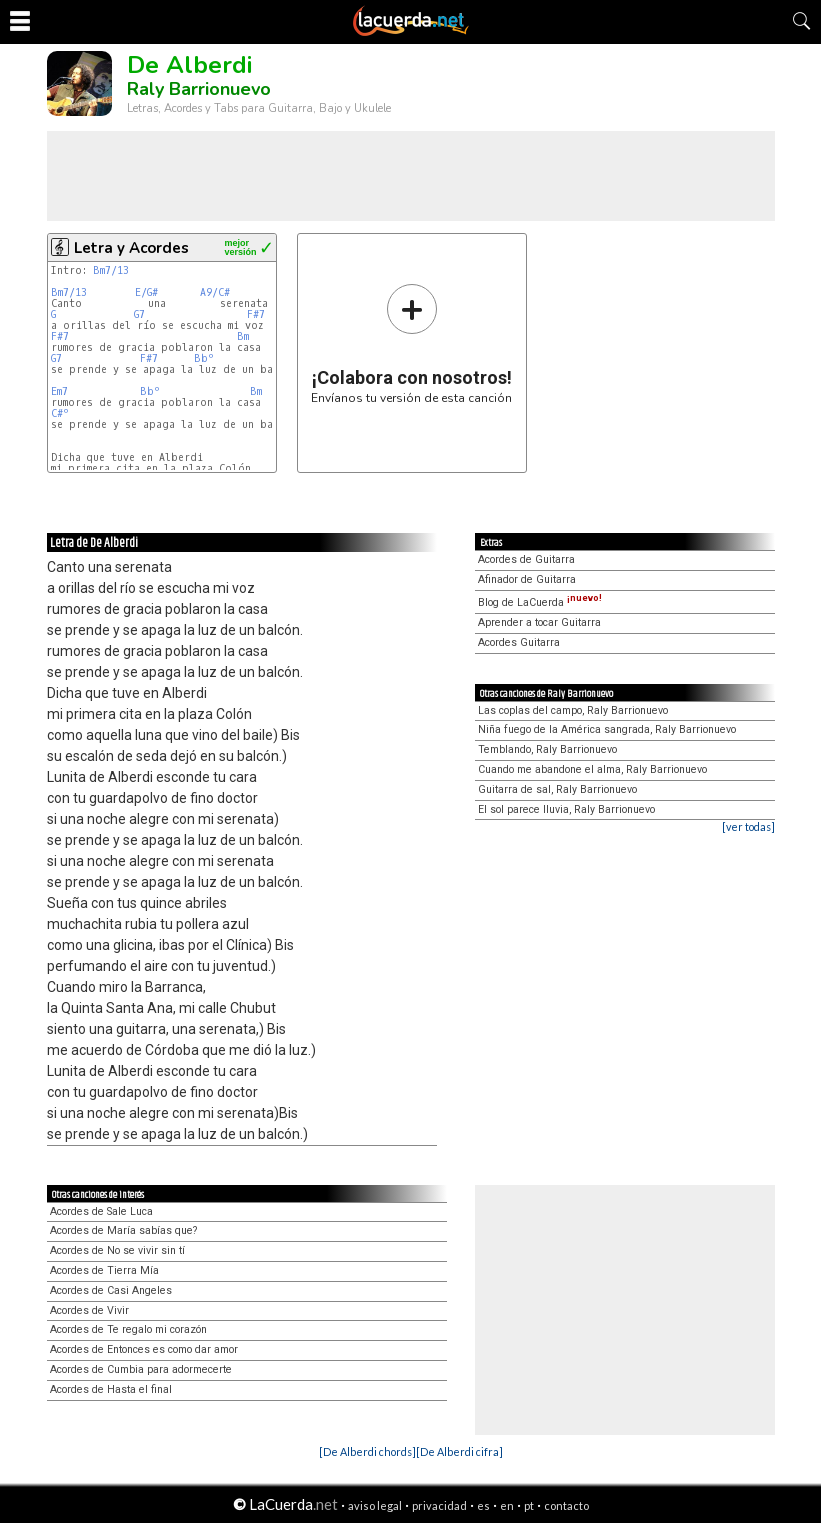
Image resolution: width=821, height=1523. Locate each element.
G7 (139, 314)
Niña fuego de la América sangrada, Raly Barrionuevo (607, 729)
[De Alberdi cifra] (459, 1451)
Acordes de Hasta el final (111, 1389)
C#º (60, 413)
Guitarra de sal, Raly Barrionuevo (557, 789)
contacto (566, 1505)
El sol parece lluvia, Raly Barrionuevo (566, 809)
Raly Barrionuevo (199, 89)
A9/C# (215, 292)
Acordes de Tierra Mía (104, 1270)
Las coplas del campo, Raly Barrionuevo (573, 710)
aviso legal (375, 1505)
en (507, 1505)
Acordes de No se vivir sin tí (117, 1250)
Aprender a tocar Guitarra (539, 622)
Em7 (59, 391)
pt (529, 1505)
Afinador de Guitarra (527, 579)
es (483, 1505)
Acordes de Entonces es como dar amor (144, 1349)
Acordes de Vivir (89, 1310)
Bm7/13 (111, 270)
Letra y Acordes (131, 248)
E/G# (146, 292)
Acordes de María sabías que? (123, 1230)
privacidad (439, 1505)
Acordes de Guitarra (526, 559)
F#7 (256, 314)
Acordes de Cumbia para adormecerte (141, 1369)
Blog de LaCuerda (540, 602)
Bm (243, 336)
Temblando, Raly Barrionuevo (547, 749)
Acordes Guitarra (519, 642)
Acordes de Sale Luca (101, 1211)
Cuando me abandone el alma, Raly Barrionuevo (592, 769)
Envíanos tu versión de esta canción (411, 343)
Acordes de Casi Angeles (111, 1290)
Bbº (204, 358)
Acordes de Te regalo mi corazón (128, 1329)
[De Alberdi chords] (367, 1451)
